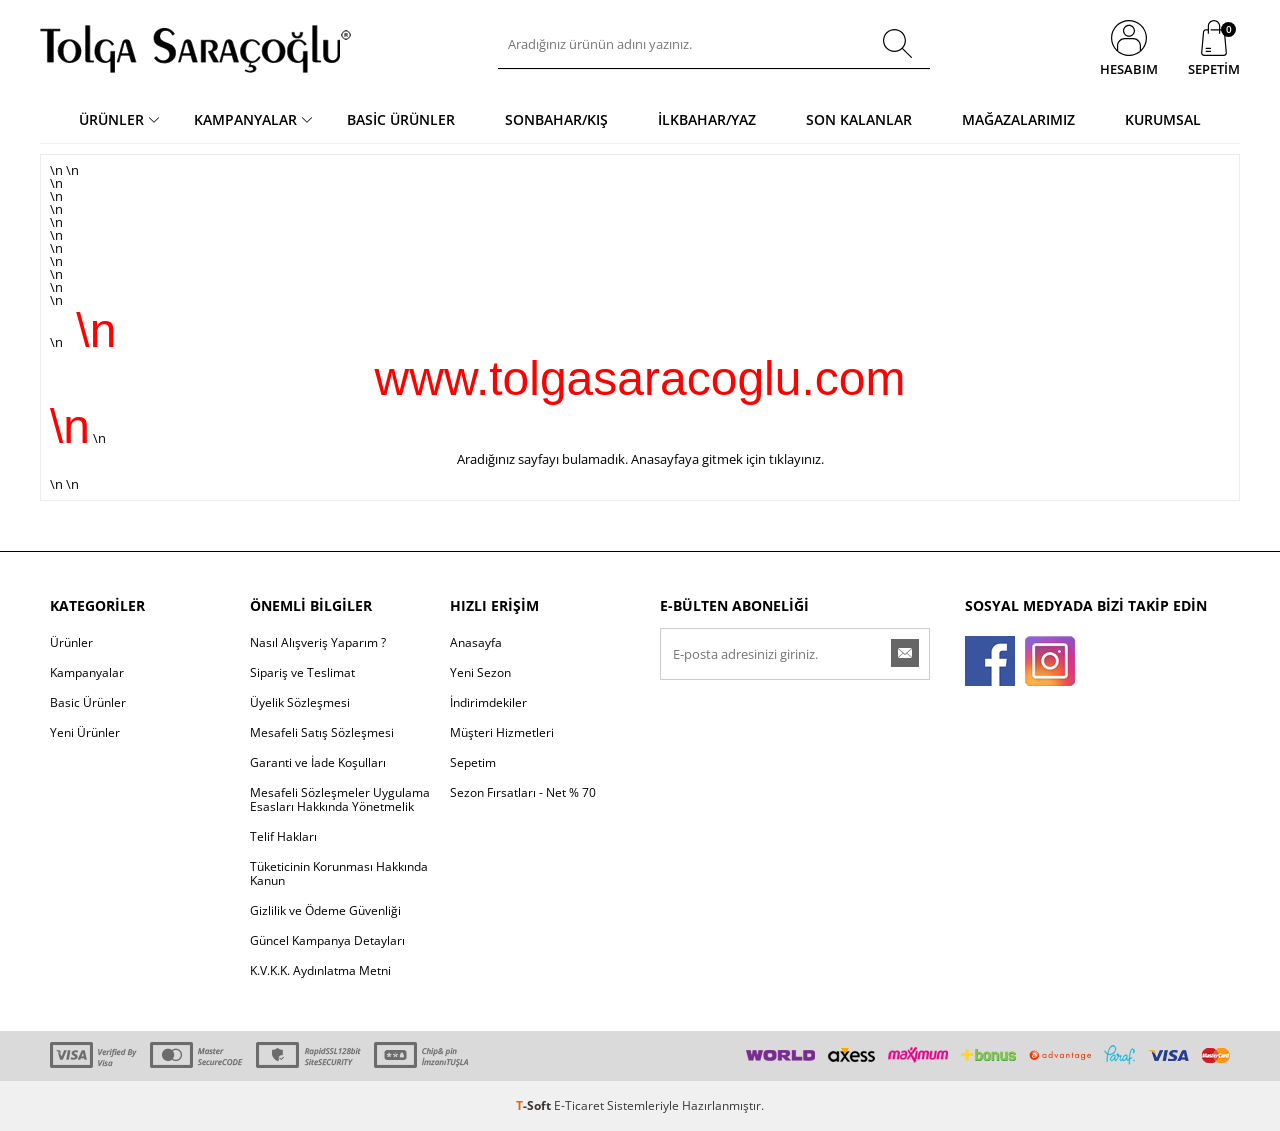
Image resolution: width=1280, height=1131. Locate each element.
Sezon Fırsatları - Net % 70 (523, 792)
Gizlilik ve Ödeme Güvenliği (325, 910)
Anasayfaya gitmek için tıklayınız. (727, 459)
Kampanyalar (245, 119)
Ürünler (111, 119)
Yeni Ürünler (85, 732)
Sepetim (473, 762)
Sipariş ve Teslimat (302, 672)
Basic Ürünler (401, 119)
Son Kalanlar (859, 119)
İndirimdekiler (488, 702)
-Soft (535, 1105)
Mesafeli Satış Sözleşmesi (322, 732)
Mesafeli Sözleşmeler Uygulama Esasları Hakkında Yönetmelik (340, 799)
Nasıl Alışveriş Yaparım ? (318, 642)
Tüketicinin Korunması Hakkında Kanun (339, 873)
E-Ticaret (579, 1105)
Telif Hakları (283, 836)
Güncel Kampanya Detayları (327, 940)
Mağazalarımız (1018, 119)
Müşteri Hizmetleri (502, 732)
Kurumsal (1163, 119)
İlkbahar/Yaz (707, 119)
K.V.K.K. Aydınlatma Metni (320, 970)
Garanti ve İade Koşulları (318, 762)
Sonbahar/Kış (556, 119)
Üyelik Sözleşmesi (300, 702)
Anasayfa (476, 642)
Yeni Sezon (480, 672)
